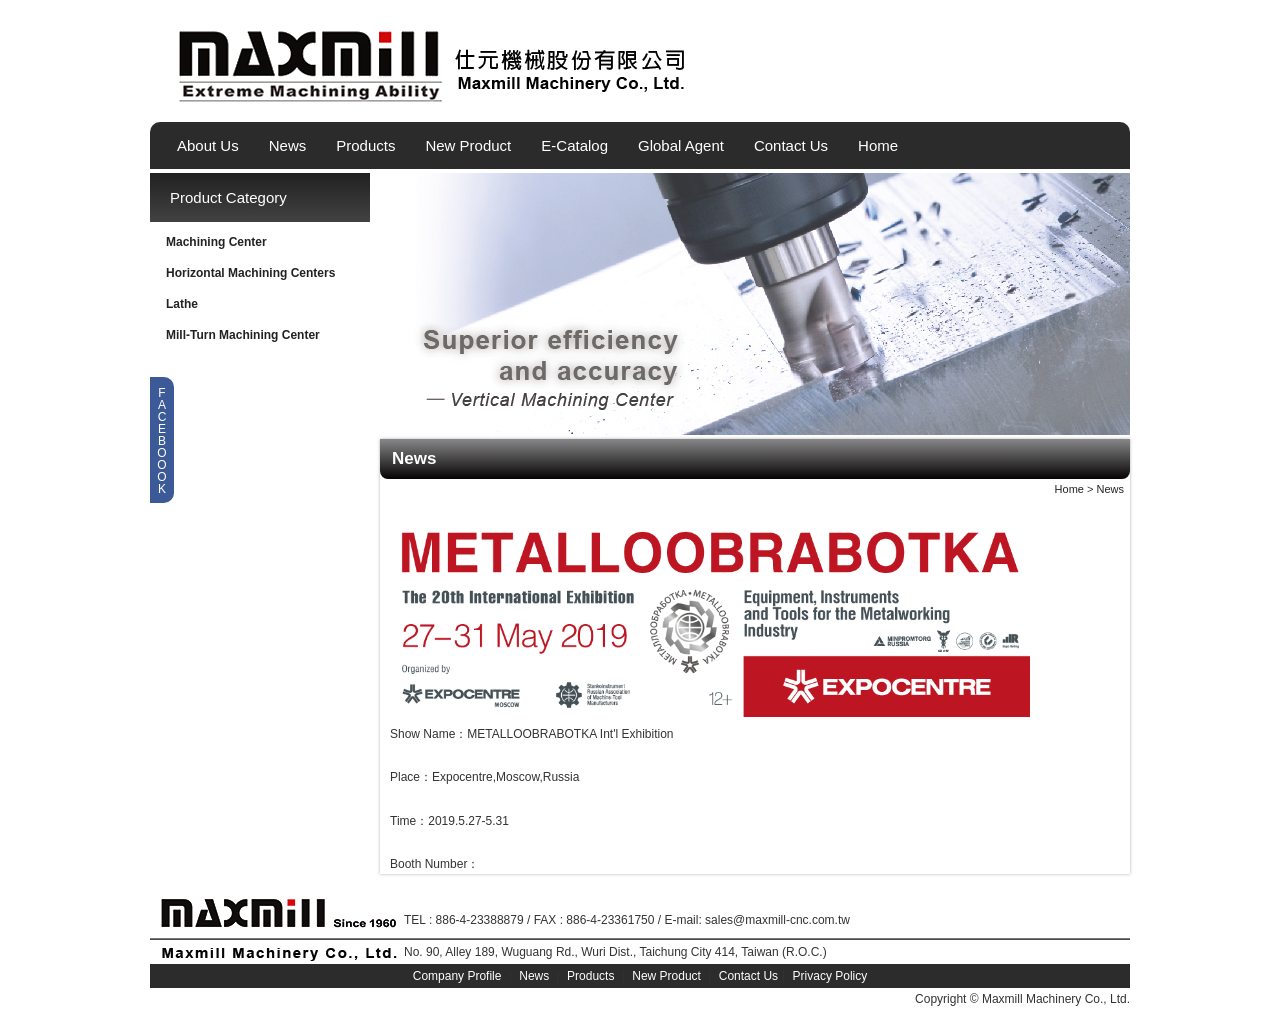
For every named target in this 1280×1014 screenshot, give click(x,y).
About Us (208, 145)
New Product (468, 145)
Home (878, 145)
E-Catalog (574, 145)
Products (365, 145)
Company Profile (457, 976)
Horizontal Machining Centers (250, 273)
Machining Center (216, 242)
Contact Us (791, 145)
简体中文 (1117, 93)
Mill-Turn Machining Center (243, 335)
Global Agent (681, 145)
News (288, 145)
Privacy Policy (830, 976)
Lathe (182, 304)
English (1049, 93)
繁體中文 (1083, 93)
